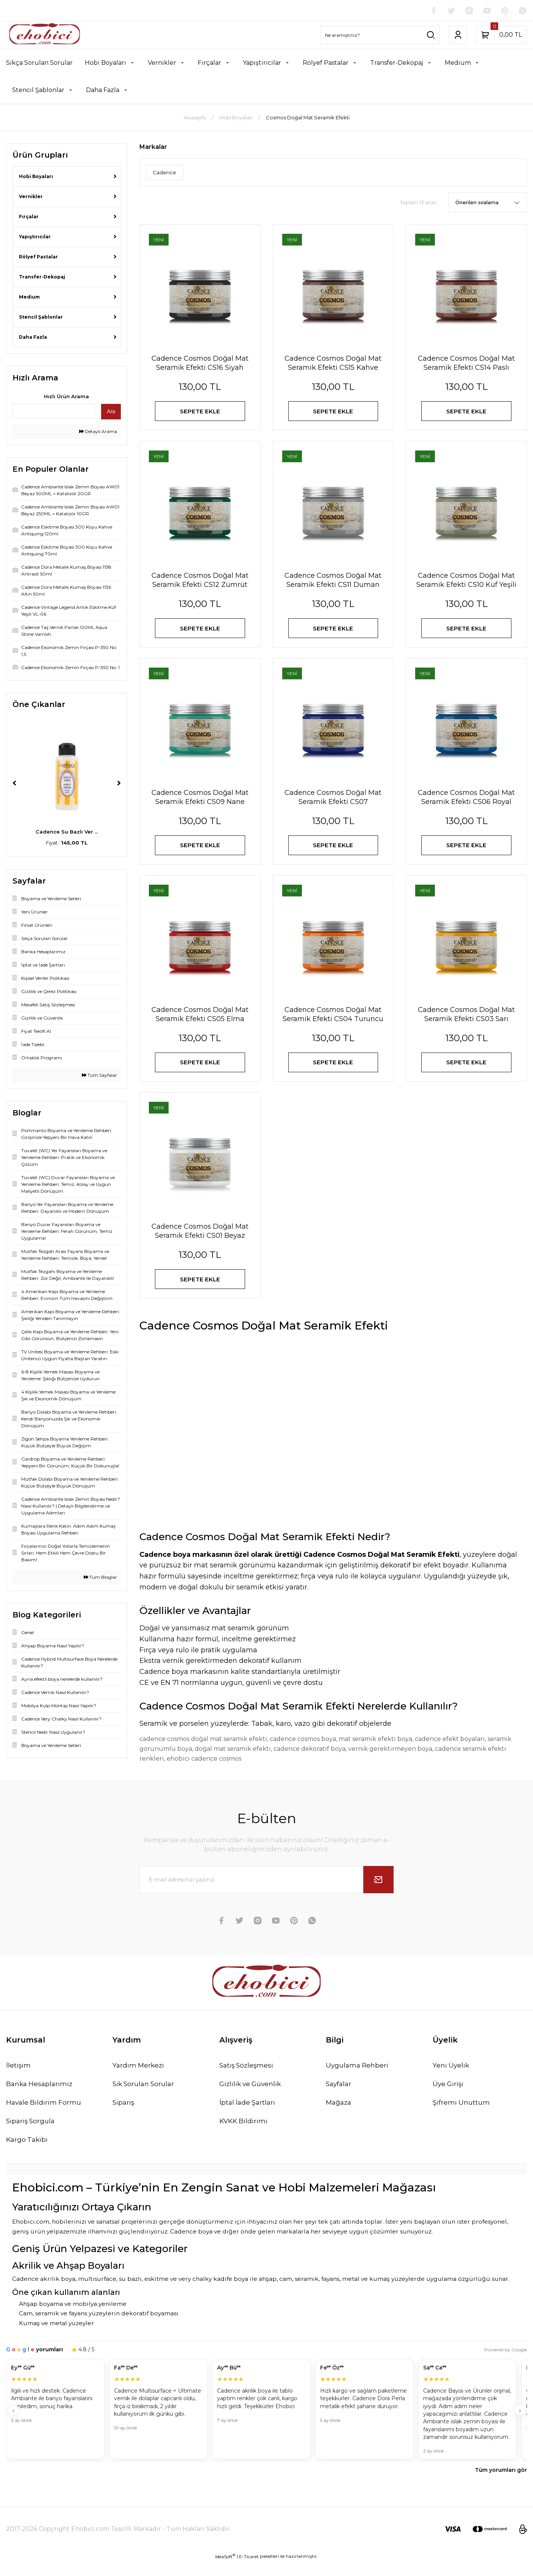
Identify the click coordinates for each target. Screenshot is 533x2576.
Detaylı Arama (98, 432)
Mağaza (339, 2115)
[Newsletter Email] (266, 1891)
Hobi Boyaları (36, 177)
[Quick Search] (54, 411)
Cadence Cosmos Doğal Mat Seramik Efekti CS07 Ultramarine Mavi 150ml (332, 804)
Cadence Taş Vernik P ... (66, 832)
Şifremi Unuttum (461, 2115)
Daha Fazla (33, 337)
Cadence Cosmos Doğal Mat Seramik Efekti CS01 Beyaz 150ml (200, 1244)
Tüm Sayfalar (99, 1075)
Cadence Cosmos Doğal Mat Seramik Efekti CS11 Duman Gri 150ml (332, 584)
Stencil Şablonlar (41, 317)
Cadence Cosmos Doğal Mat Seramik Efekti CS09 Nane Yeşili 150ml (200, 804)
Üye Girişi (449, 2096)
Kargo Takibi (27, 2153)
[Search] (380, 35)
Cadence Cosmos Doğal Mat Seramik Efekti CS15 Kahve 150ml (332, 363)
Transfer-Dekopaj (42, 277)
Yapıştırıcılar (35, 237)
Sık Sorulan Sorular (145, 2096)
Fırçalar (29, 217)
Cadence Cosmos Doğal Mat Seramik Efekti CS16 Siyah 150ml (200, 363)
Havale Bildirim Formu (44, 2115)
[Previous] (14, 783)
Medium (29, 297)
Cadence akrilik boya (43, 2292)
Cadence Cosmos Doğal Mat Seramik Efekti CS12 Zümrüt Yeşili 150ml (200, 584)
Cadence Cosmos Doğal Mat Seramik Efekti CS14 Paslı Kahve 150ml (466, 363)
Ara (111, 411)
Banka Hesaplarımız (40, 2096)
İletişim (18, 2077)
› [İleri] (520, 2424)
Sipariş (124, 2115)
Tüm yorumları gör (501, 2484)
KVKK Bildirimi (244, 2134)
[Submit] (378, 1891)
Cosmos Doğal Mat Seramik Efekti (308, 118)
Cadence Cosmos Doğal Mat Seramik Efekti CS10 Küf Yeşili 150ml (466, 584)
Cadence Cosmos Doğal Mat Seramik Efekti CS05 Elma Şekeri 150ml (200, 1024)
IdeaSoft (225, 2570)
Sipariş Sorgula (31, 2134)
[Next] (119, 783)
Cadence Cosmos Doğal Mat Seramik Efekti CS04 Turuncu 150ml (333, 1024)
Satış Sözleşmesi (247, 2077)
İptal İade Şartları (248, 2115)
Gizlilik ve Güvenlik (251, 2096)
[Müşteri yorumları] (266, 2423)
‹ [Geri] (13, 2424)
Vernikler (31, 197)
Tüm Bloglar (100, 1577)
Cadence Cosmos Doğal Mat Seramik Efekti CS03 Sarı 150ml (466, 1024)
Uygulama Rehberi (358, 2077)
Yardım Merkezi (139, 2077)
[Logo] (44, 35)
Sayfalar (339, 2096)
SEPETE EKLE (199, 412)
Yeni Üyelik (451, 2077)
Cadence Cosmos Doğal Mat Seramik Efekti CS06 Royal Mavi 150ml (466, 804)
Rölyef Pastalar (38, 257)
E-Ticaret (249, 2570)
